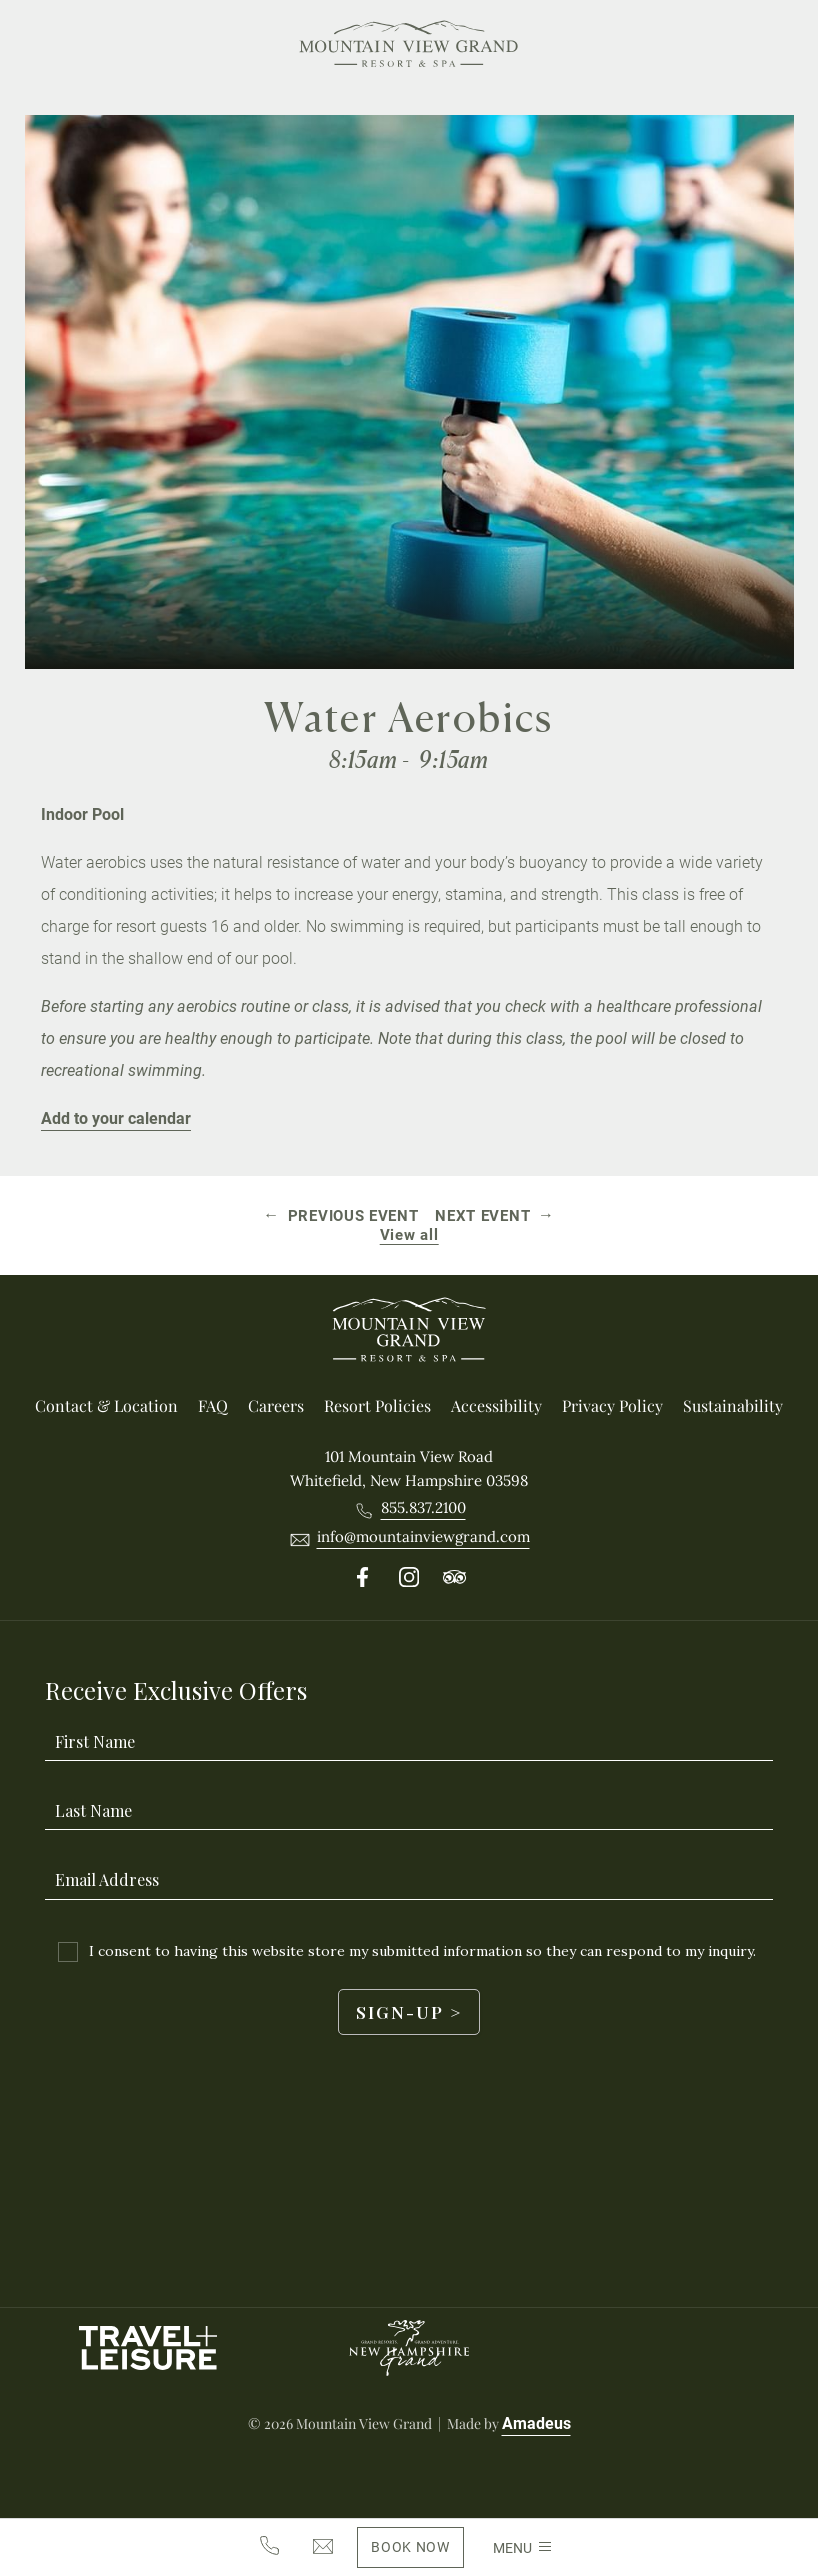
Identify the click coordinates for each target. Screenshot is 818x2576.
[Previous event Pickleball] (343, 1215)
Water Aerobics (409, 717)
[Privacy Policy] (612, 1406)
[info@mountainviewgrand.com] (322, 2547)
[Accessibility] (496, 1406)
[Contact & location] (106, 1406)
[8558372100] (269, 2546)
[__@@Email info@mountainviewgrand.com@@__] (423, 1537)
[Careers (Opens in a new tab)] (276, 1406)
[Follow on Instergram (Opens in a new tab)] (409, 1578)
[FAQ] (213, 1406)
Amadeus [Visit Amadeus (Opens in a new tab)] (536, 2423)
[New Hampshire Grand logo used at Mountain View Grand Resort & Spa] (409, 2348)
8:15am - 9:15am (409, 759)
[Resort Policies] (377, 1406)
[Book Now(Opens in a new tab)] (410, 2547)
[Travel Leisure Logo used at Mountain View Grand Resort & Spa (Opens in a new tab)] (148, 2348)
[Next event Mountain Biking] (494, 1215)
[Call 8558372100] (423, 1508)
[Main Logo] (409, 47)
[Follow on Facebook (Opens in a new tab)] (363, 1578)
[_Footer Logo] (409, 1333)
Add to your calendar (116, 1118)
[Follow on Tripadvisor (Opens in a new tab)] (455, 1578)
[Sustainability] (733, 1406)
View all (409, 1235)
